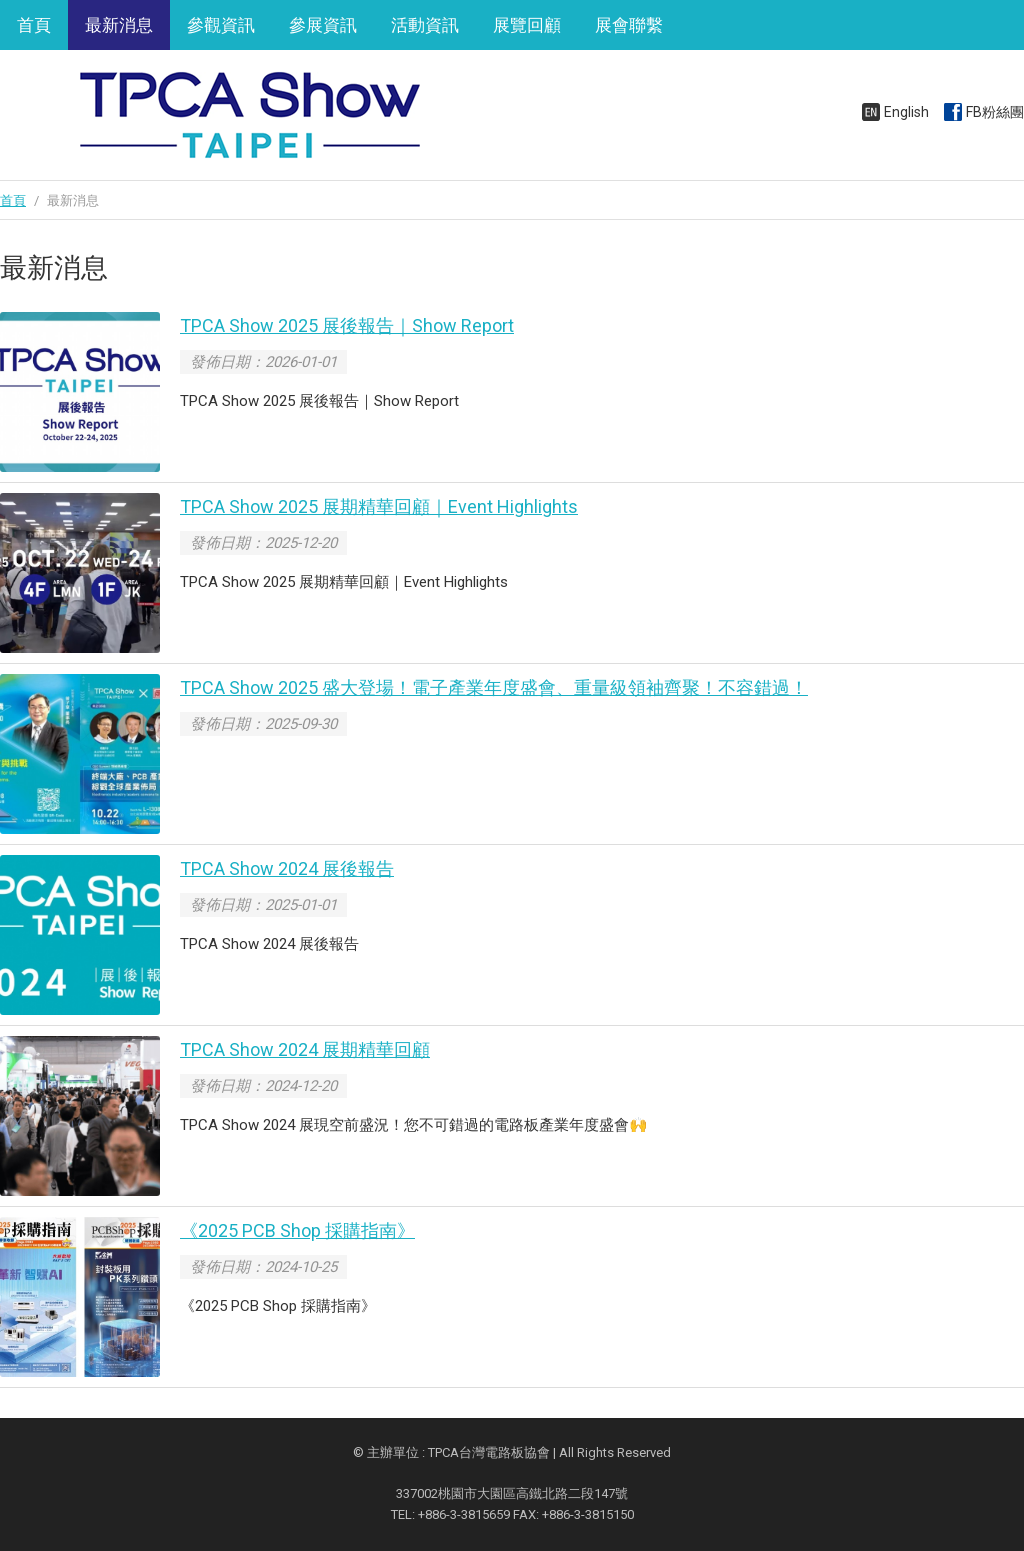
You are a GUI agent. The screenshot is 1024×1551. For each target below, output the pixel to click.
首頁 (34, 25)
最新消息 (119, 25)
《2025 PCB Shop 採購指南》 (297, 1230)
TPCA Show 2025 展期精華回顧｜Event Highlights (379, 506)
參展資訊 (323, 25)
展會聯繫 (629, 25)
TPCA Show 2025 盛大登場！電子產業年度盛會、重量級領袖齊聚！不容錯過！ (494, 687)
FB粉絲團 (995, 112)
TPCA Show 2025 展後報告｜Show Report (347, 325)
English (906, 112)
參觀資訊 (221, 25)
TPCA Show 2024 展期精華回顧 (305, 1049)
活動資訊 (425, 25)
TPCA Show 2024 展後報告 (287, 868)
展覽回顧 (527, 25)
